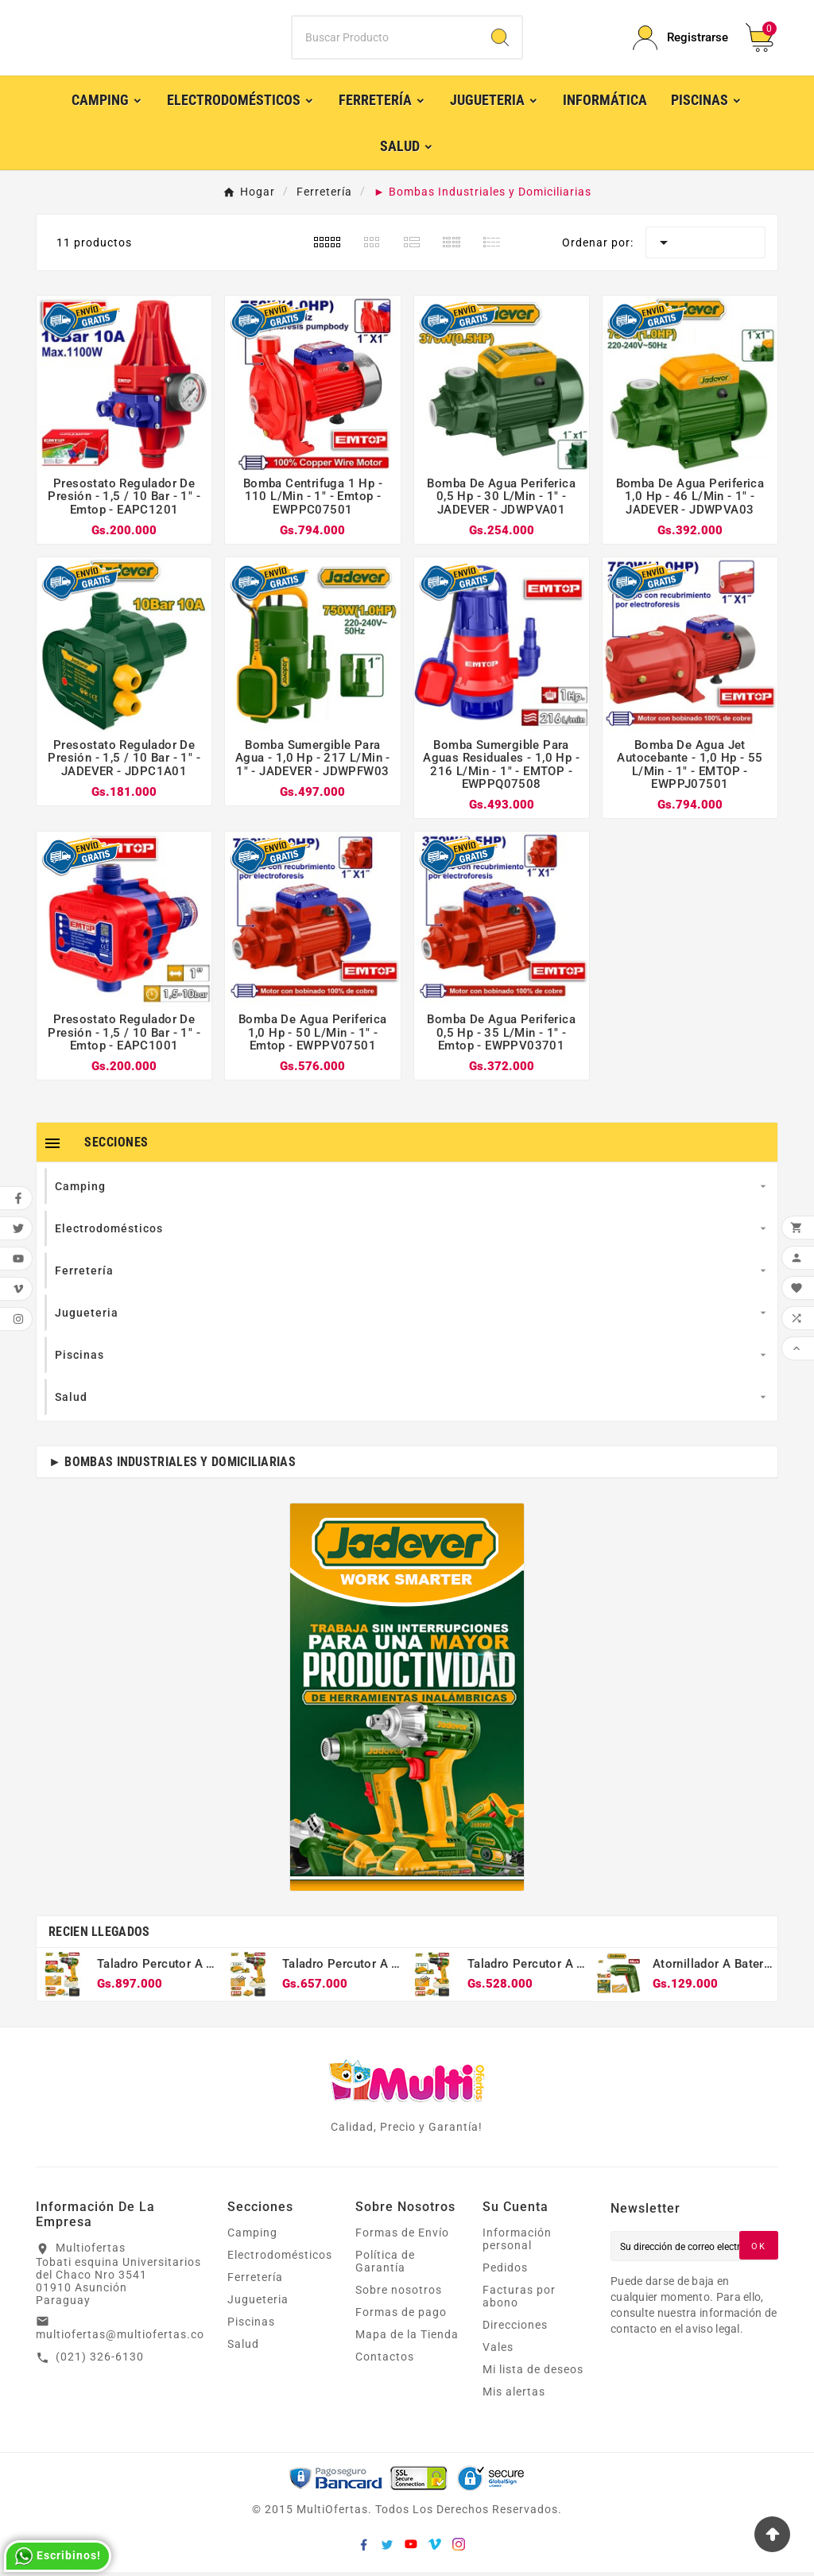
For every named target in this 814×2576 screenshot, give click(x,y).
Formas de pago (401, 2316)
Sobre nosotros (398, 2293)
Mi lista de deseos (533, 2373)
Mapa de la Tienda (407, 2338)
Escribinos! (57, 2556)
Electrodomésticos (279, 2258)
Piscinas (251, 2325)
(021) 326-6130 (100, 2360)
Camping (252, 2236)
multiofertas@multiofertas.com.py (134, 2338)
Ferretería (255, 2281)
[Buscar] (385, 39)
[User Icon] (680, 40)
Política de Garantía (385, 2265)
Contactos (384, 2360)
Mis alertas (514, 2395)
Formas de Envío (402, 2236)
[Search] (500, 39)
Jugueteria (258, 2303)
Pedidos (505, 2271)
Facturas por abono (519, 2300)
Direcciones (515, 2328)
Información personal (517, 2243)
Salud (243, 2347)
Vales (498, 2351)
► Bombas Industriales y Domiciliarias (172, 1465)
